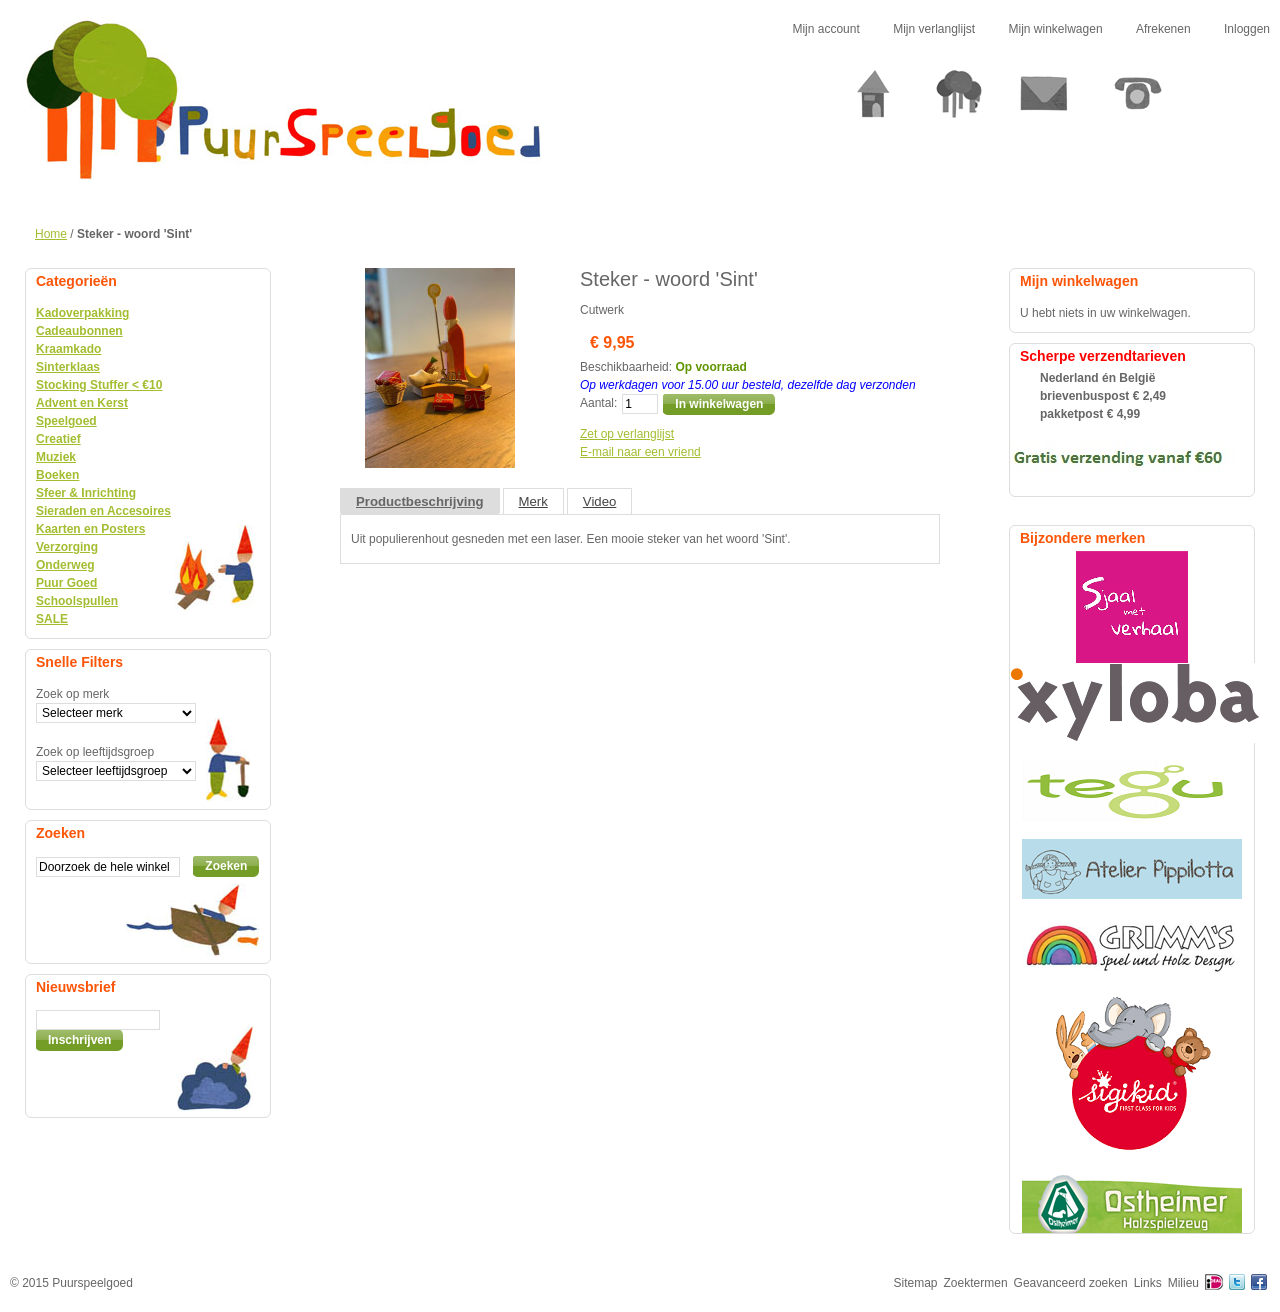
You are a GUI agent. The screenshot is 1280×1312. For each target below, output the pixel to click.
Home (51, 234)
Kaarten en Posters (90, 529)
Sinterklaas (68, 367)
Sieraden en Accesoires (103, 511)
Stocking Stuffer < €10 (99, 385)
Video (600, 501)
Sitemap (916, 1283)
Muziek (56, 457)
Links (1148, 1283)
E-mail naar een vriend (640, 452)
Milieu (1183, 1283)
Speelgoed (66, 421)
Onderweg (65, 565)
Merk (533, 501)
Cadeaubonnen (79, 331)
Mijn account (825, 29)
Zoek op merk (72, 694)
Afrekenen (1163, 29)
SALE (52, 619)
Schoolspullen (77, 601)
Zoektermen (976, 1283)
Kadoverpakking (82, 313)
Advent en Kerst (82, 403)
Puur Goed (66, 583)
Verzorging (67, 547)
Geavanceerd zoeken (1071, 1283)
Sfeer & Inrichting (86, 493)
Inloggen (1247, 29)
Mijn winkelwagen (1056, 29)
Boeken (57, 475)
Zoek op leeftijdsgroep (95, 752)
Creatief (58, 439)
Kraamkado (68, 349)
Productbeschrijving (420, 501)
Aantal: (598, 403)
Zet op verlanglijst (627, 434)
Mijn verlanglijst (934, 29)
